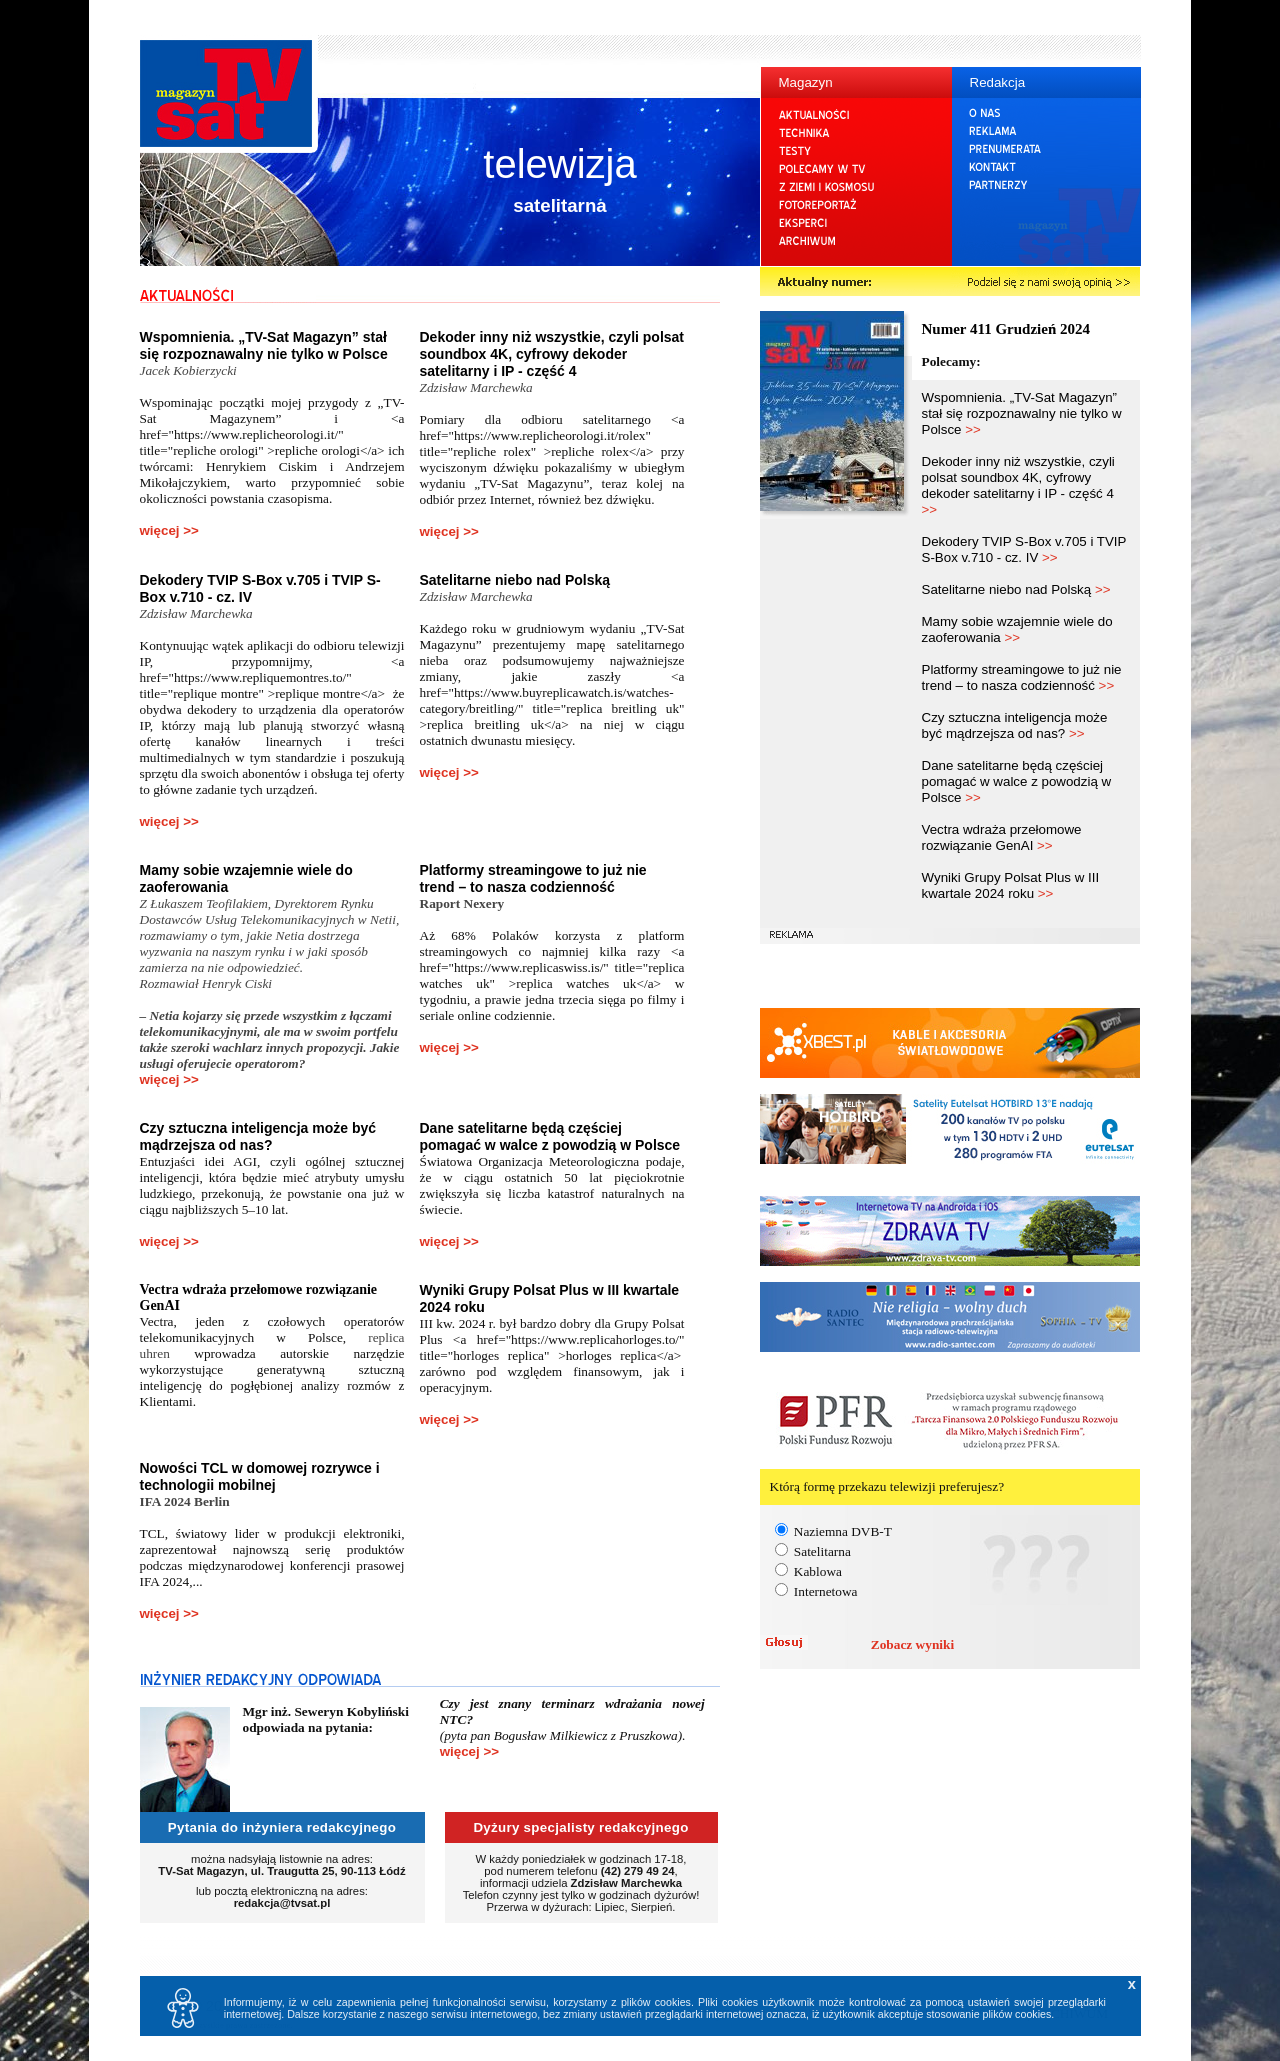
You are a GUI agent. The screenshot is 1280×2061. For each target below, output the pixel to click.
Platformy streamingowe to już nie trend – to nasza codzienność (533, 878)
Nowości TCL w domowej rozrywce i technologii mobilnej (260, 1476)
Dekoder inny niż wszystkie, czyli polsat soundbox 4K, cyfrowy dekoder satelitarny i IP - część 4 (552, 354)
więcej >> (169, 530)
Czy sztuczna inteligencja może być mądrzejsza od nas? (258, 1136)
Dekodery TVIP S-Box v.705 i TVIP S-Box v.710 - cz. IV (1024, 549)
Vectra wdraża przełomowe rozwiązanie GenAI (1002, 837)
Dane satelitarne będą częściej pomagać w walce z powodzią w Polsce (550, 1136)
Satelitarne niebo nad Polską (515, 580)
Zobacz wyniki (912, 1644)
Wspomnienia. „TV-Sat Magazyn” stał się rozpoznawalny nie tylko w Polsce (264, 345)
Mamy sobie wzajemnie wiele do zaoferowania (1017, 629)
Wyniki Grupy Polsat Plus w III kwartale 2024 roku (1011, 885)
